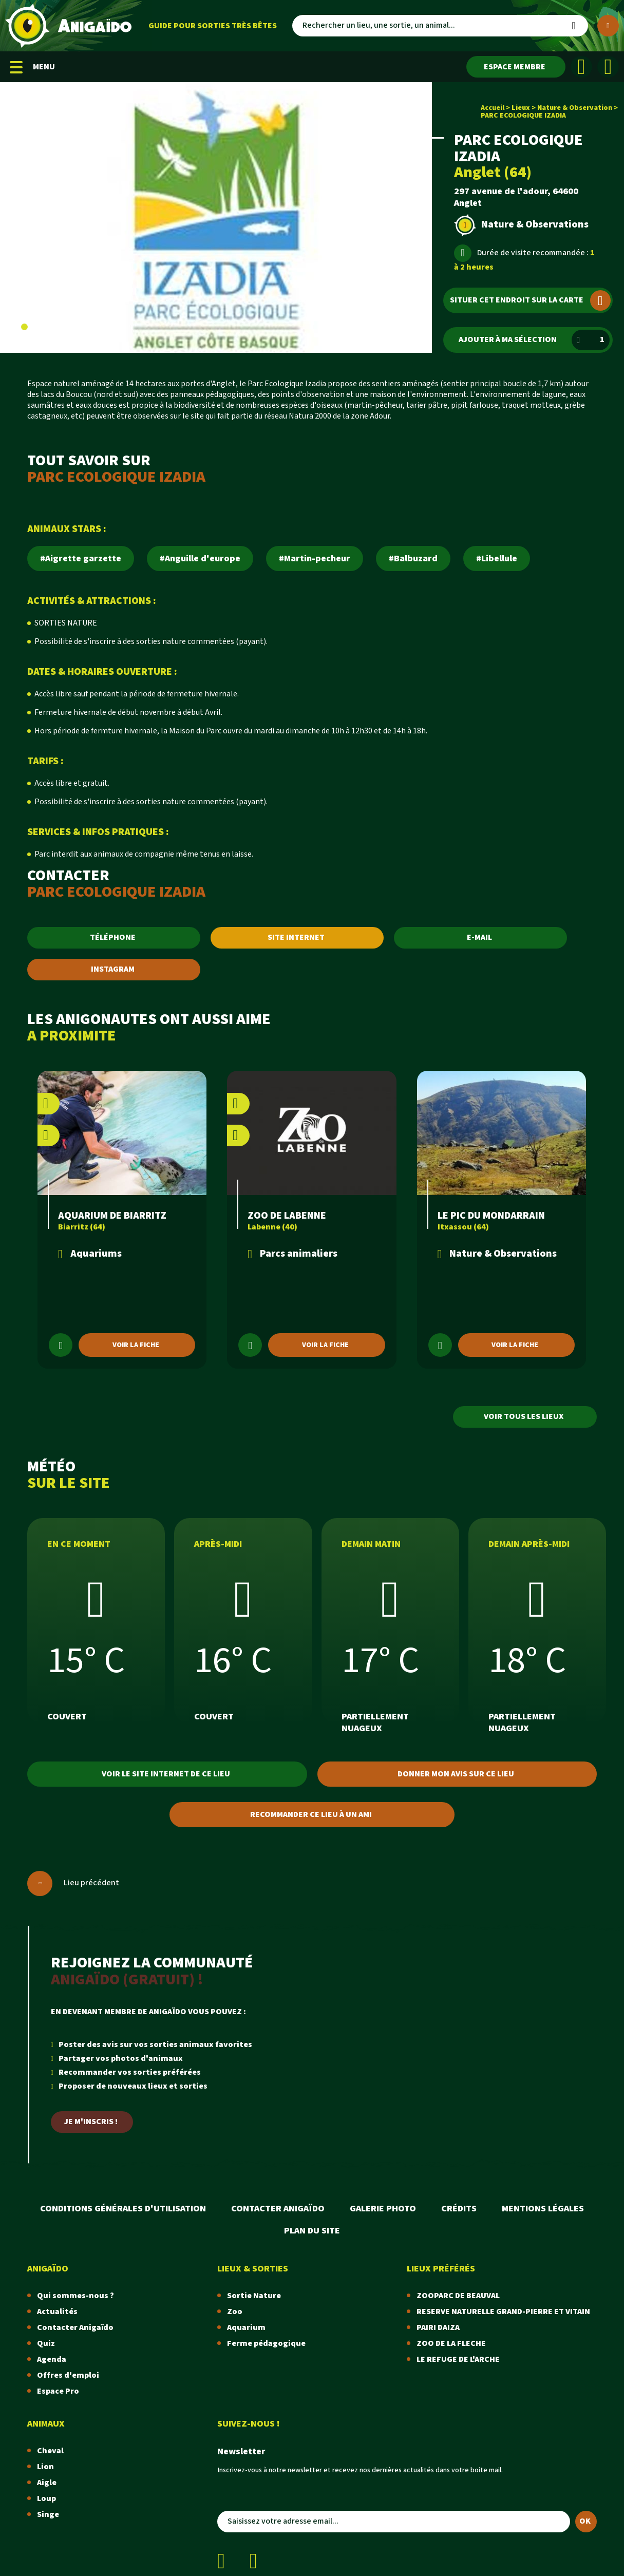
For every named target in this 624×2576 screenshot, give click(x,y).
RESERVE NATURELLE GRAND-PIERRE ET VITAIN (503, 2311)
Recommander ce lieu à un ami (311, 1814)
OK (585, 2521)
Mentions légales (543, 2208)
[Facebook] (581, 67)
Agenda (51, 2359)
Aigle (46, 2482)
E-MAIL (479, 937)
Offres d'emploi (68, 2375)
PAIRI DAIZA (438, 2327)
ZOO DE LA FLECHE (451, 2343)
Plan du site (312, 2231)
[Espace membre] (515, 67)
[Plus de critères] (608, 25)
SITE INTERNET (296, 937)
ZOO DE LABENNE (287, 1215)
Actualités (57, 2311)
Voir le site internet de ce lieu (166, 1774)
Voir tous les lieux (523, 1416)
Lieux (521, 107)
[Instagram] (608, 67)
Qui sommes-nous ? (75, 2295)
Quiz (46, 2343)
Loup (46, 2498)
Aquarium (246, 2327)
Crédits (459, 2208)
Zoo (234, 2311)
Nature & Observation (574, 107)
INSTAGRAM (113, 969)
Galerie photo (383, 2208)
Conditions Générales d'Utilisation (123, 2208)
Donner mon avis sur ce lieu (456, 1774)
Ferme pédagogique (266, 2343)
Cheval (50, 2451)
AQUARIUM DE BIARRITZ (112, 1215)
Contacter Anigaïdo (278, 2208)
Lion (45, 2466)
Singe (48, 2514)
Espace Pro (58, 2391)
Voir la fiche (135, 1345)
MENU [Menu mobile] (32, 67)
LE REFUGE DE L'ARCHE (458, 2359)
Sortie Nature (254, 2295)
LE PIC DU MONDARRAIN (491, 1215)
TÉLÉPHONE (113, 937)
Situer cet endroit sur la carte (530, 300)
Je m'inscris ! (91, 2121)
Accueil (492, 107)
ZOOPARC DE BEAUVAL (458, 2295)
